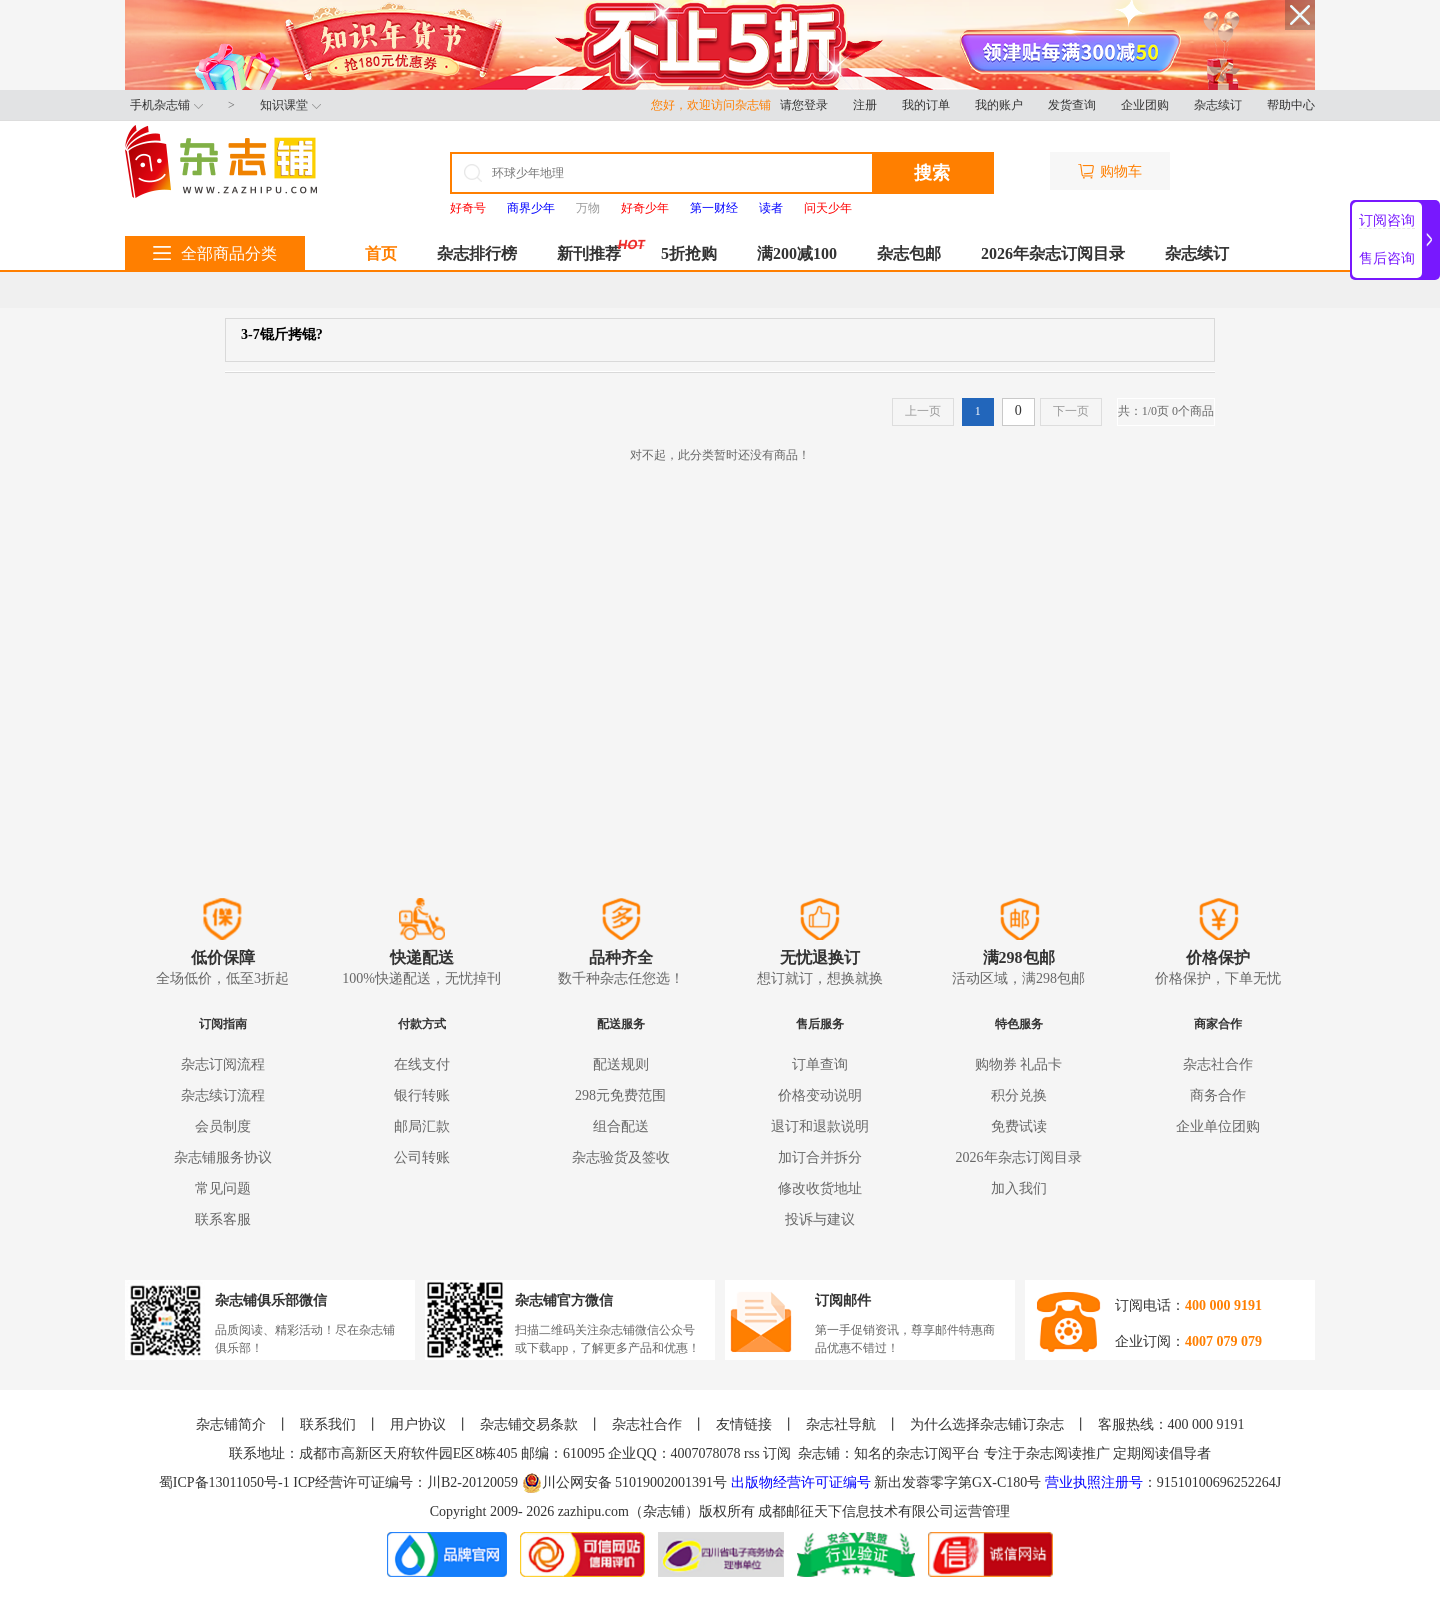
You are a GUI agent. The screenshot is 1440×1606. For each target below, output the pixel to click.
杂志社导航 (841, 1424)
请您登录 (804, 105)
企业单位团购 (1218, 1126)
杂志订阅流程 (223, 1064)
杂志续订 (1218, 105)
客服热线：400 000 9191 (1171, 1424)
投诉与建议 (820, 1219)
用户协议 (418, 1424)
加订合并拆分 (820, 1157)
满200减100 (797, 253)
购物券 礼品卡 (1019, 1064)
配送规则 (621, 1064)
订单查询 (820, 1064)
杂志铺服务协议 (223, 1157)
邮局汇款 (422, 1126)
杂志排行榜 (477, 253)
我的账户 (999, 105)
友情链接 (744, 1424)
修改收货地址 (820, 1188)
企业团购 (1145, 105)
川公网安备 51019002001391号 (625, 1483)
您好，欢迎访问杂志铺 (715, 105)
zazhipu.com (593, 1511)
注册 (865, 105)
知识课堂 (290, 105)
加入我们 (1019, 1188)
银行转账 (422, 1095)
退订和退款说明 (820, 1126)
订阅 (777, 1453)
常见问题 (223, 1188)
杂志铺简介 (231, 1424)
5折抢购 (689, 253)
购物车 (1110, 171)
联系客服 (223, 1219)
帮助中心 (1291, 105)
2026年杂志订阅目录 (1053, 253)
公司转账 (422, 1157)
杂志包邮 (909, 253)
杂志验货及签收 (621, 1157)
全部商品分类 (215, 253)
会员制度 (223, 1126)
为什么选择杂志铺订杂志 (987, 1424)
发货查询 (1072, 105)
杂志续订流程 (223, 1095)
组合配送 (621, 1126)
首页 (381, 253)
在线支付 (422, 1064)
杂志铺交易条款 (529, 1424)
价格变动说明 (820, 1095)
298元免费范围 (620, 1095)
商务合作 (1218, 1095)
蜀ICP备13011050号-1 (226, 1482)
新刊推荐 (589, 253)
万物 (588, 208)
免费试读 (1019, 1126)
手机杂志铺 (166, 105)
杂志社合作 (1218, 1064)
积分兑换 (1019, 1095)
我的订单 (926, 105)
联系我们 (328, 1424)
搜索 (932, 173)
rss (752, 1453)
